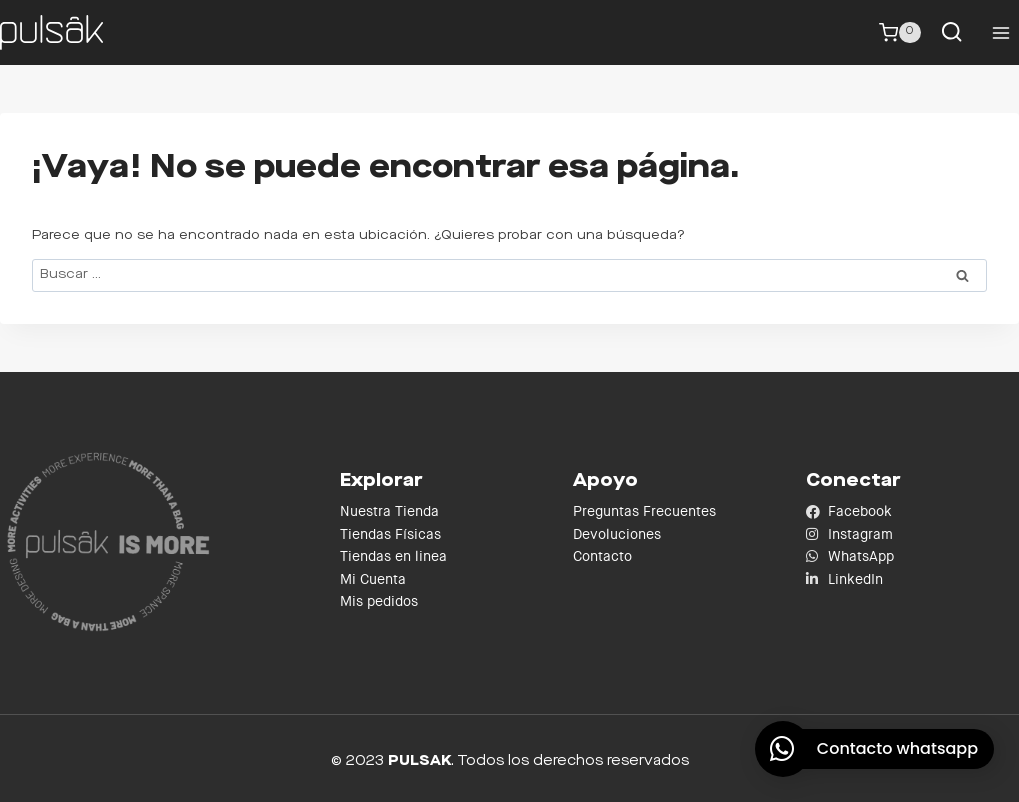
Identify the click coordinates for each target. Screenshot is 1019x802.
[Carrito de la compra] (900, 33)
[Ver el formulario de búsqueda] (951, 32)
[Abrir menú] (1000, 32)
